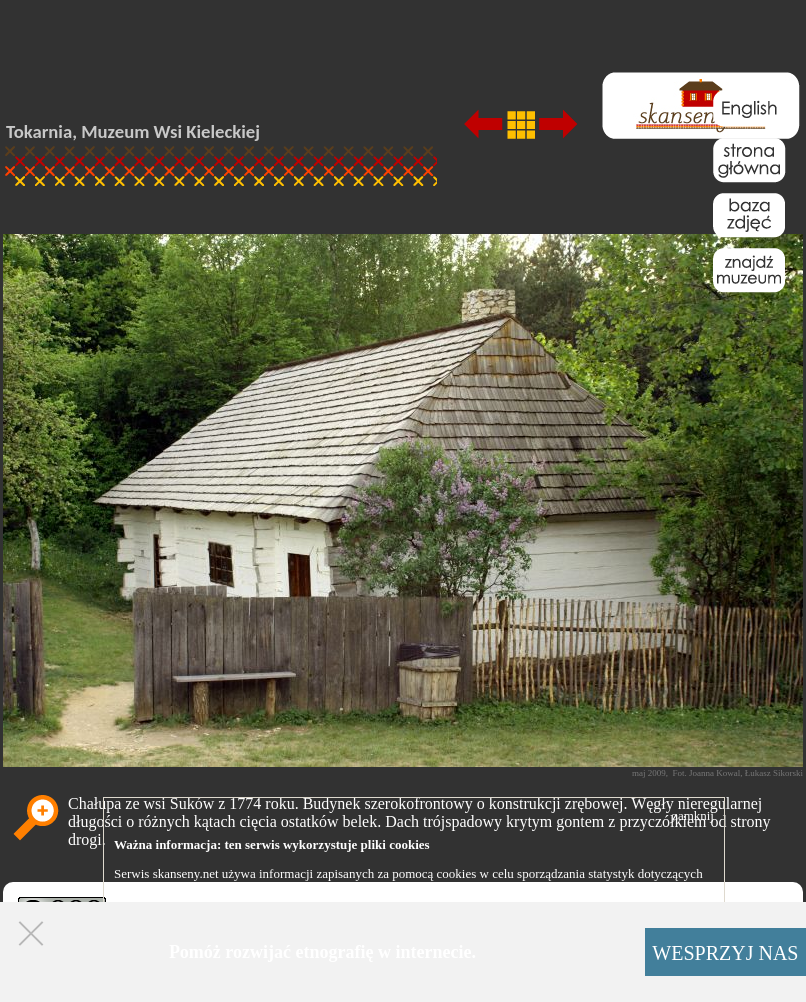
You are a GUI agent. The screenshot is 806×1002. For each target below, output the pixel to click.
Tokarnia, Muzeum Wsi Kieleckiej (133, 131)
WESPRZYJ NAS (725, 953)
